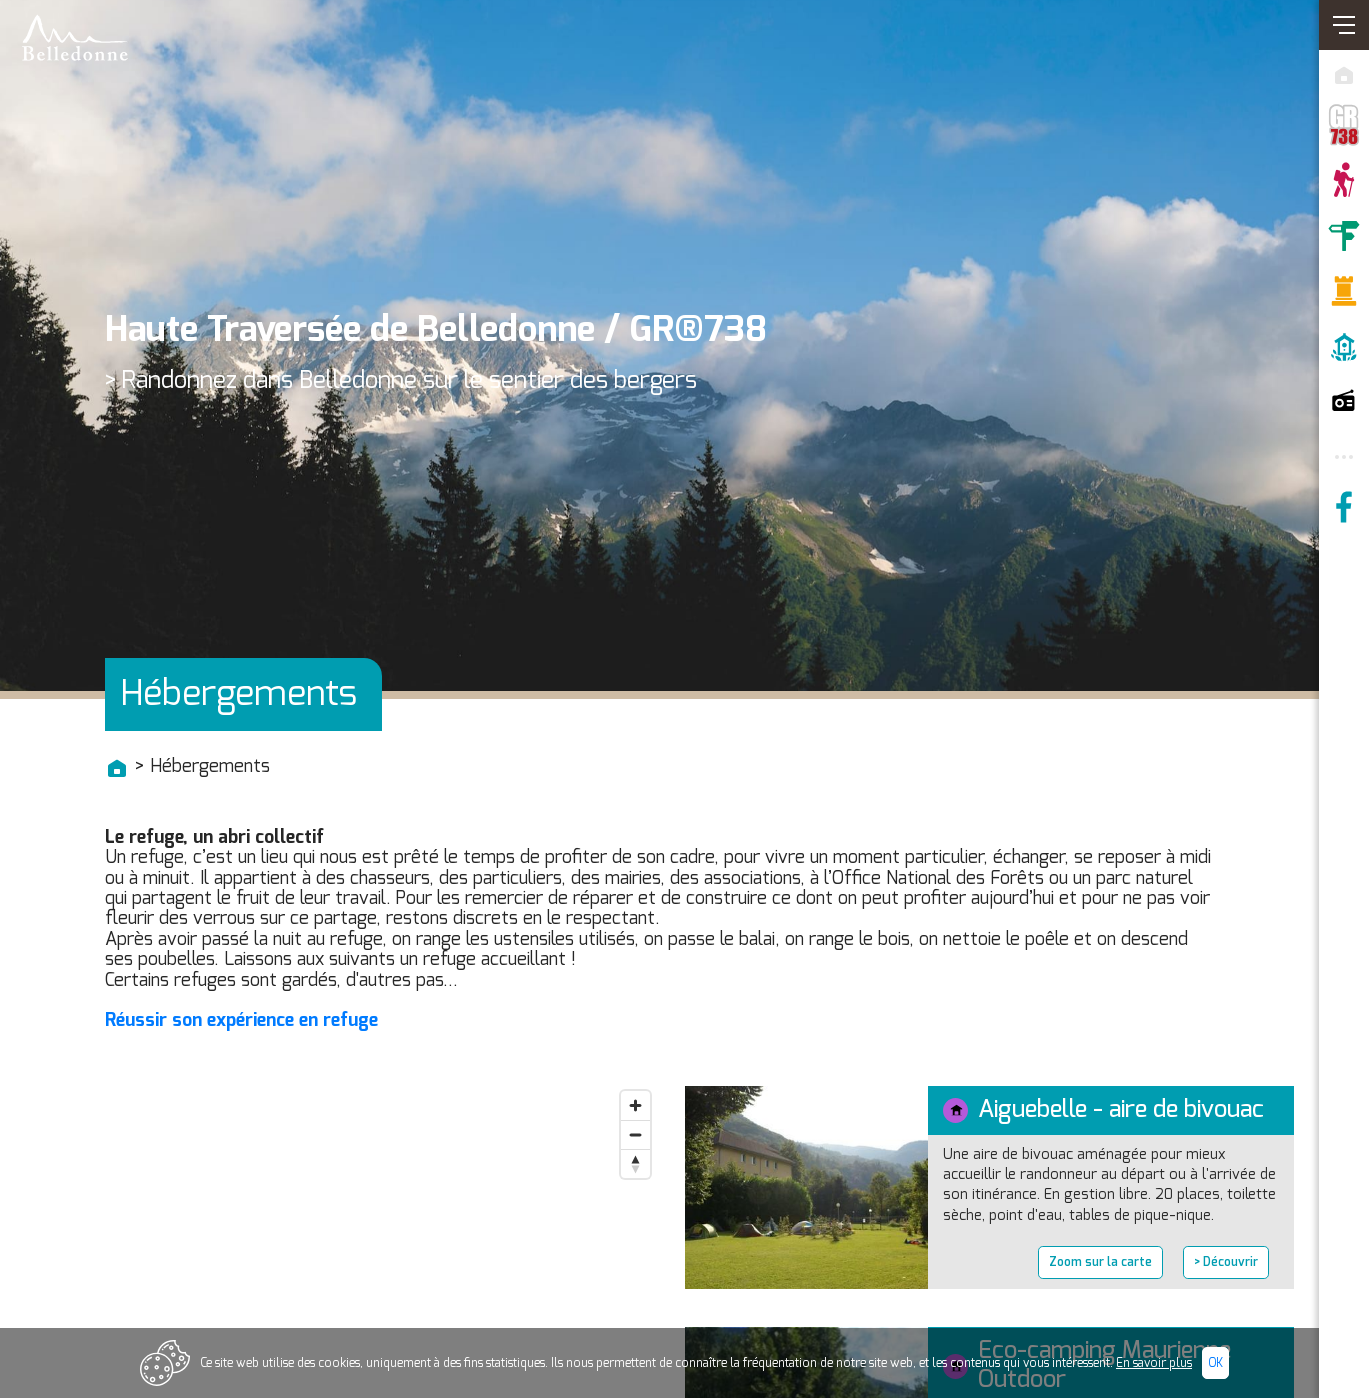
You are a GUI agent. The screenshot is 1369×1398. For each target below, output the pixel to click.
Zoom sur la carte (1100, 1262)
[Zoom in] (635, 1105)
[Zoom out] (635, 1134)
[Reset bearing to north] (635, 1163)
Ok (1215, 1363)
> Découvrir (1226, 1262)
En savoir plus (1154, 1363)
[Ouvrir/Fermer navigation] (1344, 25)
